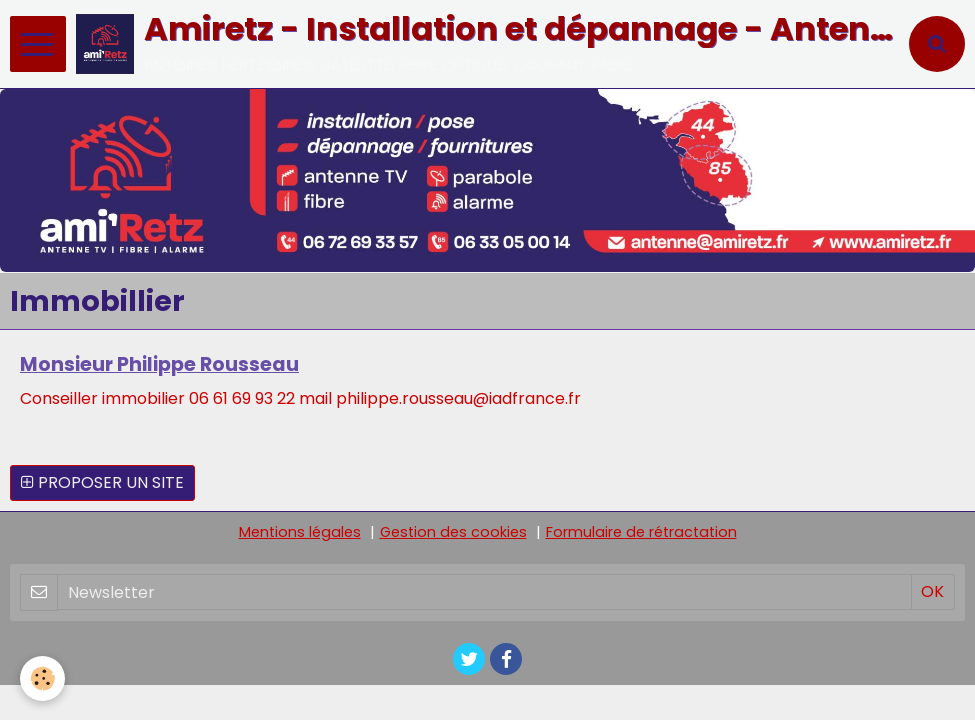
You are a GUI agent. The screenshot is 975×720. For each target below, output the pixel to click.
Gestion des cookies (453, 532)
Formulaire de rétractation (641, 532)
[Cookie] (42, 678)
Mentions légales (300, 532)
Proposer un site (102, 482)
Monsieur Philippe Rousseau (159, 364)
